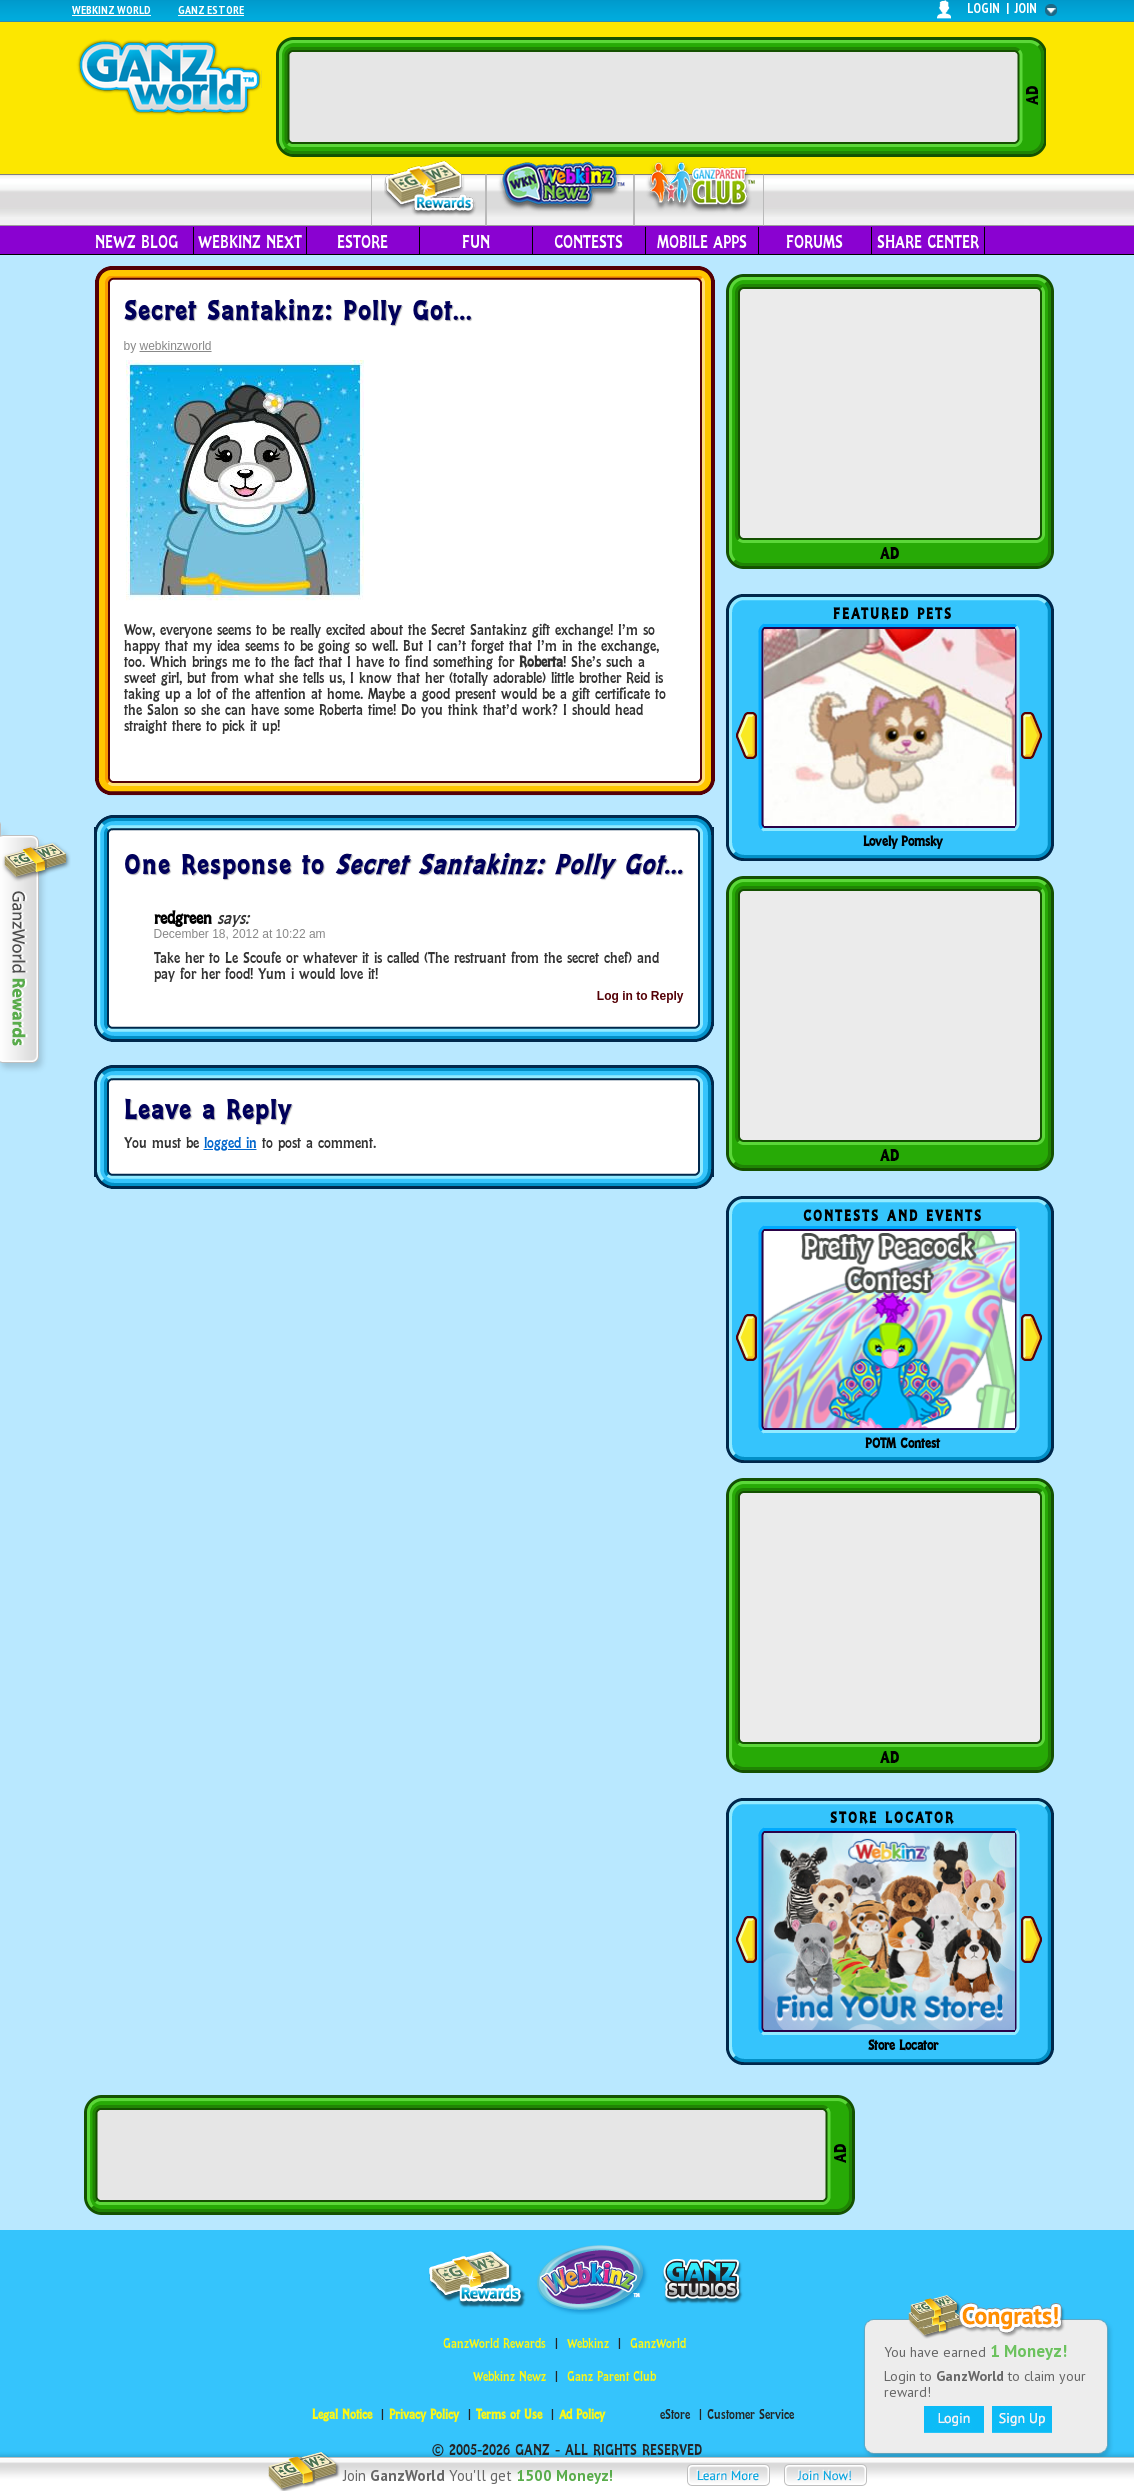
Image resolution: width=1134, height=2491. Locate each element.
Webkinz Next (250, 242)
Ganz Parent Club (611, 2376)
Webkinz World (111, 9)
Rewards (430, 188)
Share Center (928, 242)
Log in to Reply (640, 996)
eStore (362, 242)
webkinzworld (176, 346)
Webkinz (588, 2343)
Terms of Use (509, 2414)
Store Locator (903, 2045)
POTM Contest (902, 1443)
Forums (814, 242)
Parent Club (699, 187)
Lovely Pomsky (902, 841)
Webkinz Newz (560, 187)
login (983, 8)
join (1026, 8)
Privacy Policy (424, 2414)
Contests (588, 242)
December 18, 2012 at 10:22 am (240, 934)
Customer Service (750, 2414)
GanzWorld (658, 2343)
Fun (476, 242)
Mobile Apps (702, 242)
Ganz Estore (211, 9)
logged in (230, 1142)
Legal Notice (342, 2414)
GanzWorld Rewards (494, 2343)
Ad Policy (582, 2414)
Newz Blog (136, 242)
